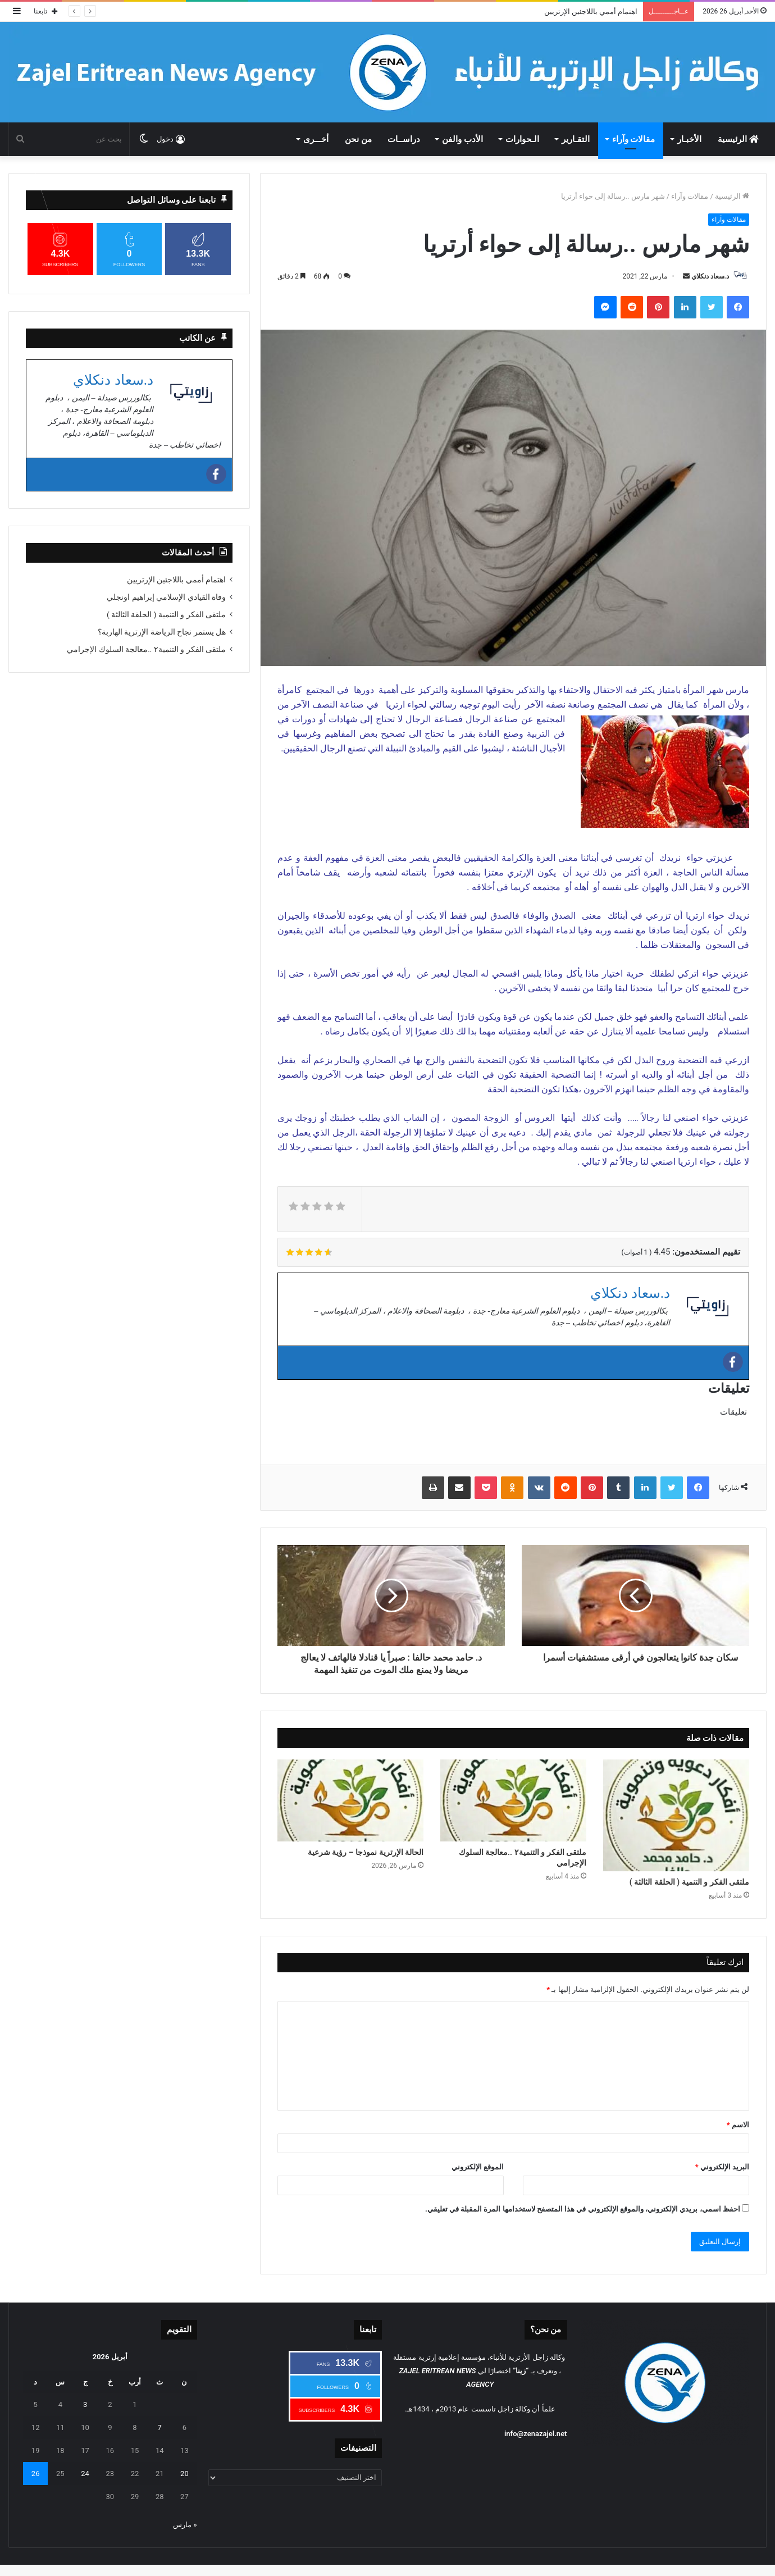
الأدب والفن (462, 139)
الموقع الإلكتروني (478, 2167)
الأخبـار (689, 139)
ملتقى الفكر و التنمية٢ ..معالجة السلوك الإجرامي (522, 1857)
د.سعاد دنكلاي (710, 276)
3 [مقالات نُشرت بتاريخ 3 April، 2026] (85, 2404)
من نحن (358, 139)
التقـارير (576, 139)
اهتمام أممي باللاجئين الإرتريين (591, 11)
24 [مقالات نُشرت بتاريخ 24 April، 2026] (85, 2473)
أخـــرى (316, 139)
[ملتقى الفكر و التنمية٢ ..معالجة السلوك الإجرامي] (513, 1800)
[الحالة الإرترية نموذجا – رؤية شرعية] (350, 1800)
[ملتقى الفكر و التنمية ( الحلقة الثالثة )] (676, 1815)
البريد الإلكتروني (722, 2167)
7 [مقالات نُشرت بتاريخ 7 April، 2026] (160, 2427)
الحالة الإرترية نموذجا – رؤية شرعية (365, 1852)
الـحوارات (522, 139)
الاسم (738, 2125)
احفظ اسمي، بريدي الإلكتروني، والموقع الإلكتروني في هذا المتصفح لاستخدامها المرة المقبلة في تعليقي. (582, 2209)
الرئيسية (738, 139)
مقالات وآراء (633, 139)
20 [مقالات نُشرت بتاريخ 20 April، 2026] (184, 2473)
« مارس (185, 2524)
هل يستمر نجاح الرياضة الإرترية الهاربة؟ (162, 631)
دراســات (404, 139)
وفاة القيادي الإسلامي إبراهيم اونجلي (166, 596)
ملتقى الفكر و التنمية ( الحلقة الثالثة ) (689, 1881)
